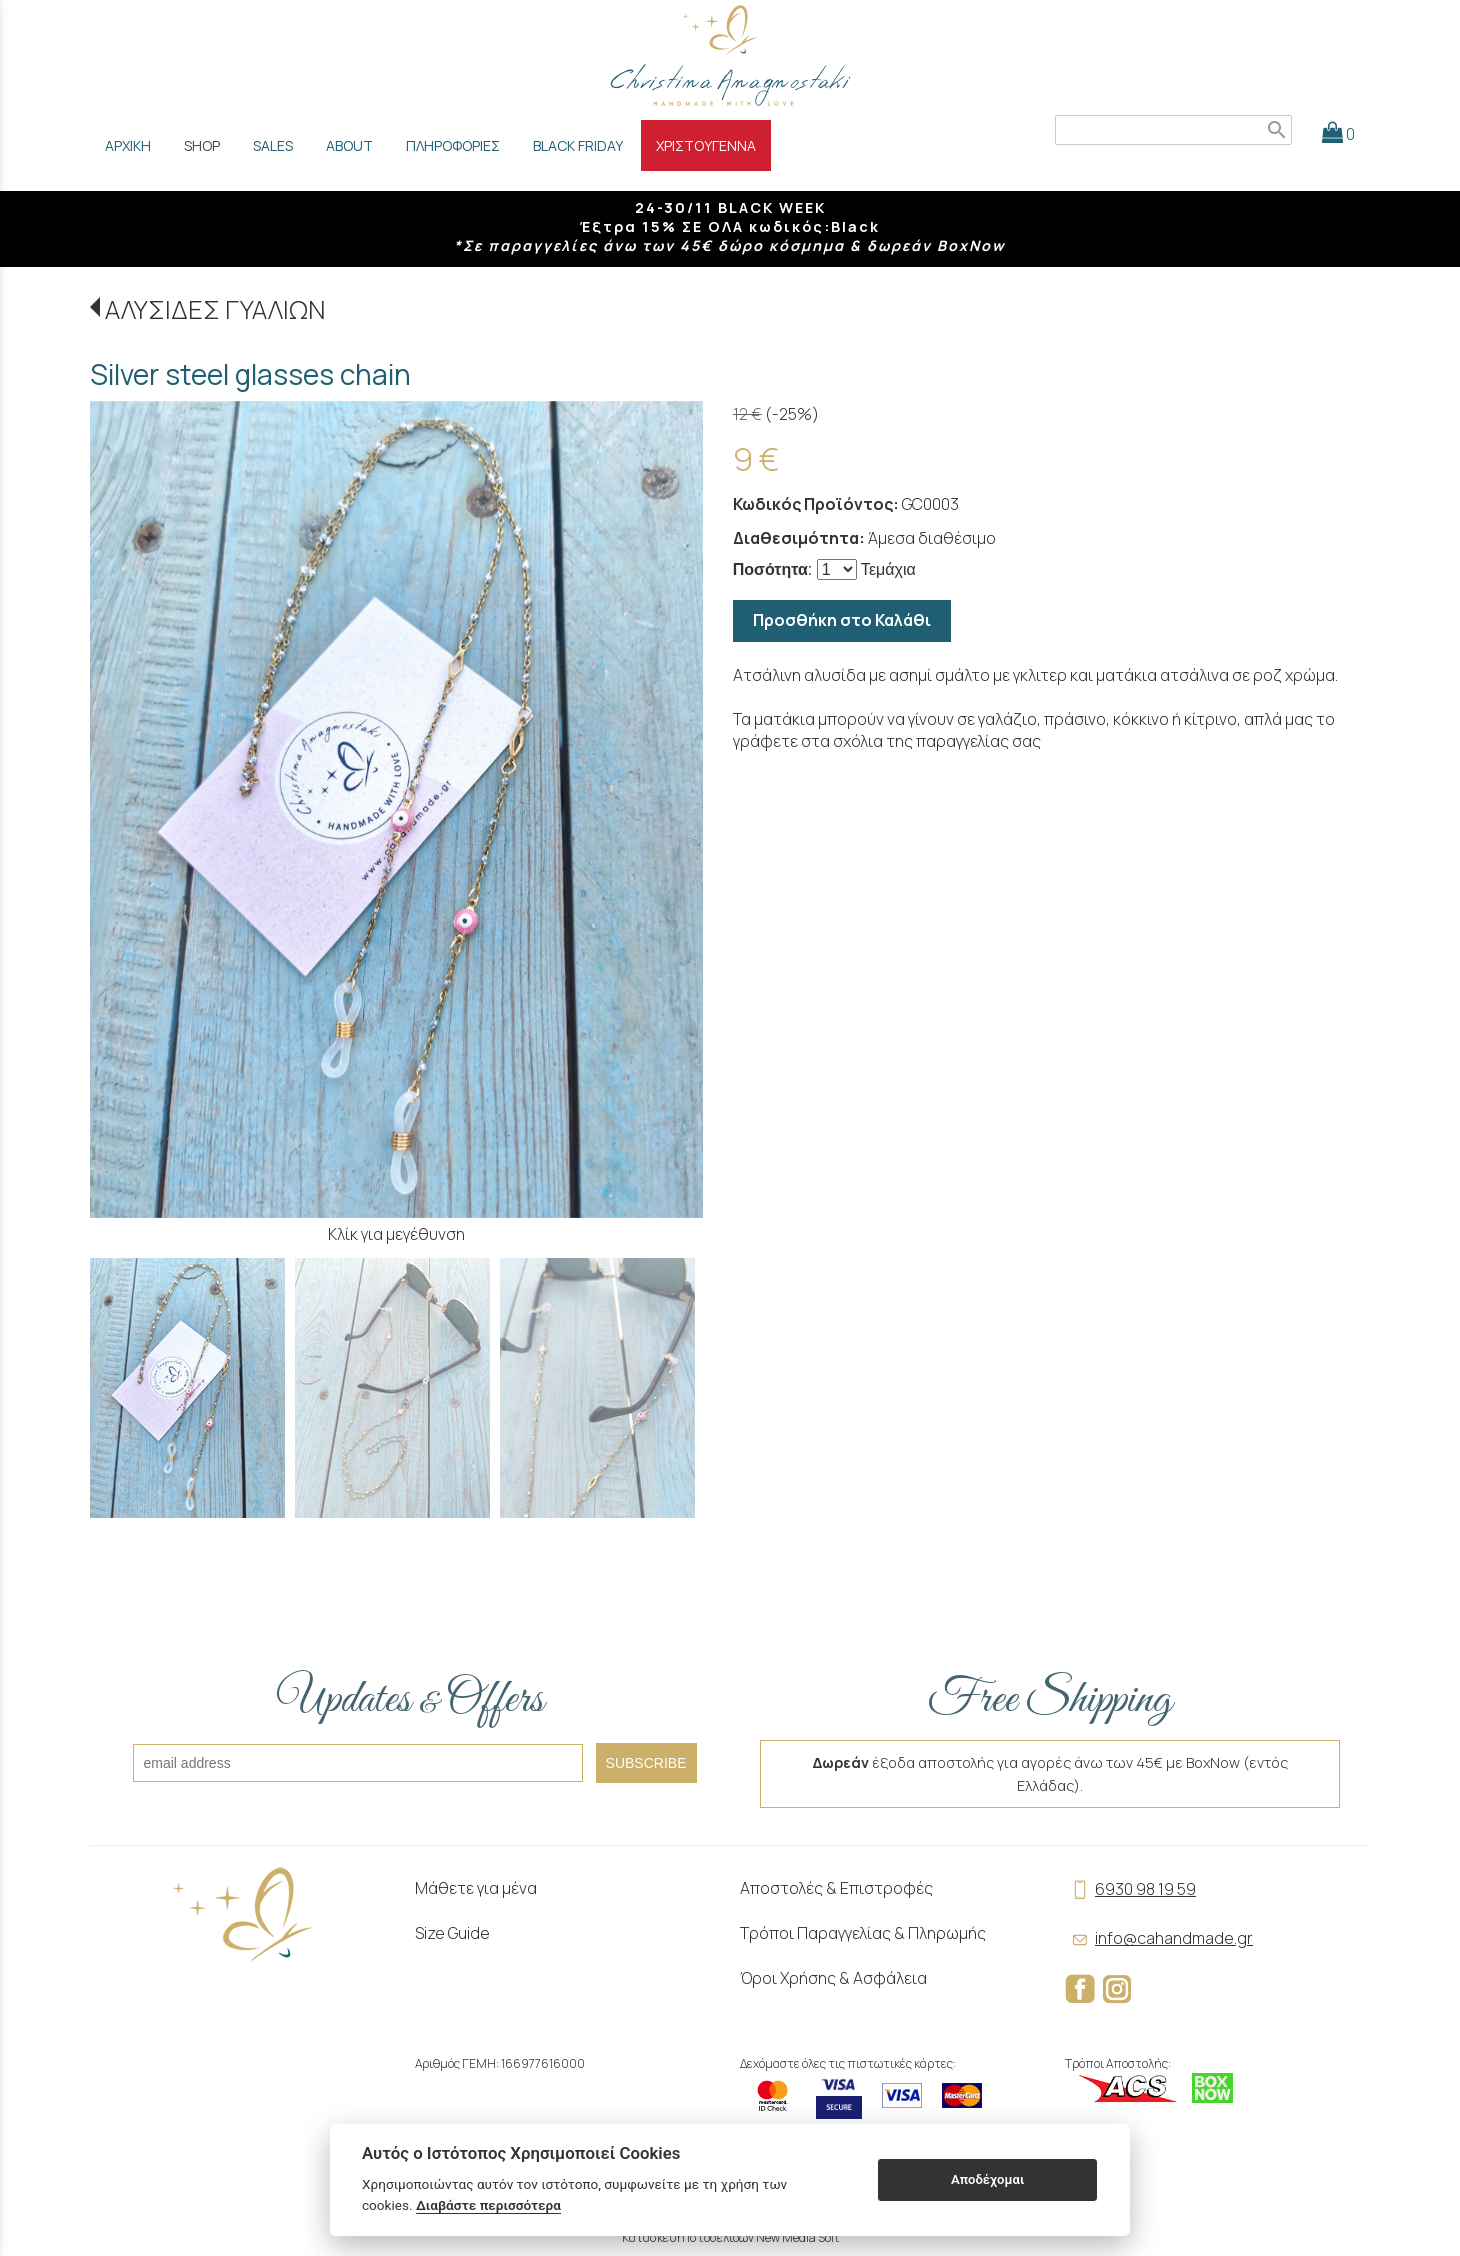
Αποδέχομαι (987, 2179)
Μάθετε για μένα (476, 1888)
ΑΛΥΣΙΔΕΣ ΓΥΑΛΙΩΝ (215, 309)
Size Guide (452, 1933)
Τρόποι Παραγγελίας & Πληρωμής (863, 1933)
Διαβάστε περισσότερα (488, 2205)
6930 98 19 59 (1130, 1889)
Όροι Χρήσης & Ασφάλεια (833, 1978)
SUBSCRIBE (646, 1763)
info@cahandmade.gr (1159, 1938)
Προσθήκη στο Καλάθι (842, 620)
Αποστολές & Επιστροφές (836, 1888)
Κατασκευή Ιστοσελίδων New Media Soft (730, 2237)
